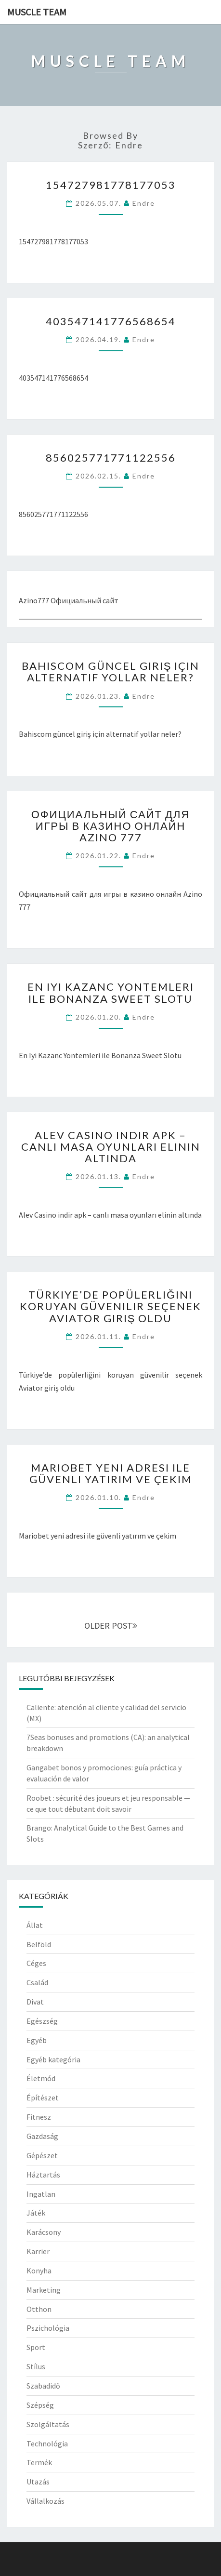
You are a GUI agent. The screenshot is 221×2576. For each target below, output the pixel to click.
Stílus (35, 2366)
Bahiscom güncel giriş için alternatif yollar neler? (111, 671)
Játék (35, 2212)
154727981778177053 (111, 184)
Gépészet (42, 2155)
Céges (36, 1963)
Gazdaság (42, 2136)
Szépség (40, 2405)
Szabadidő (43, 2385)
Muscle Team (36, 12)
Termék (39, 2462)
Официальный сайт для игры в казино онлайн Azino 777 (110, 826)
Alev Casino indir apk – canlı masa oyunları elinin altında (110, 1147)
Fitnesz (38, 2117)
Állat (34, 1925)
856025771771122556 (111, 457)
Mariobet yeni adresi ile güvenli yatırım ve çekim (110, 1473)
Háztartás (43, 2174)
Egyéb (36, 2040)
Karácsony (43, 2232)
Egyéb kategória (53, 2059)
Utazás (38, 2481)
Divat (35, 2001)
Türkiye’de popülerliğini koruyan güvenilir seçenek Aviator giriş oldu (110, 1306)
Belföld (38, 1944)
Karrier (38, 2251)
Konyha (39, 2270)
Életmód (40, 2078)
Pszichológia (47, 2328)
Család (37, 1982)
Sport (35, 2347)
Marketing (43, 2290)
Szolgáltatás (47, 2424)
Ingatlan (40, 2194)
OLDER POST (110, 1625)
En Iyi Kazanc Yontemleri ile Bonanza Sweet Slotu (110, 992)
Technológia (47, 2443)
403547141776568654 (111, 321)
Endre (143, 203)
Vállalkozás (45, 2501)
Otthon (39, 2309)
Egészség (42, 2021)
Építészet (42, 2097)
